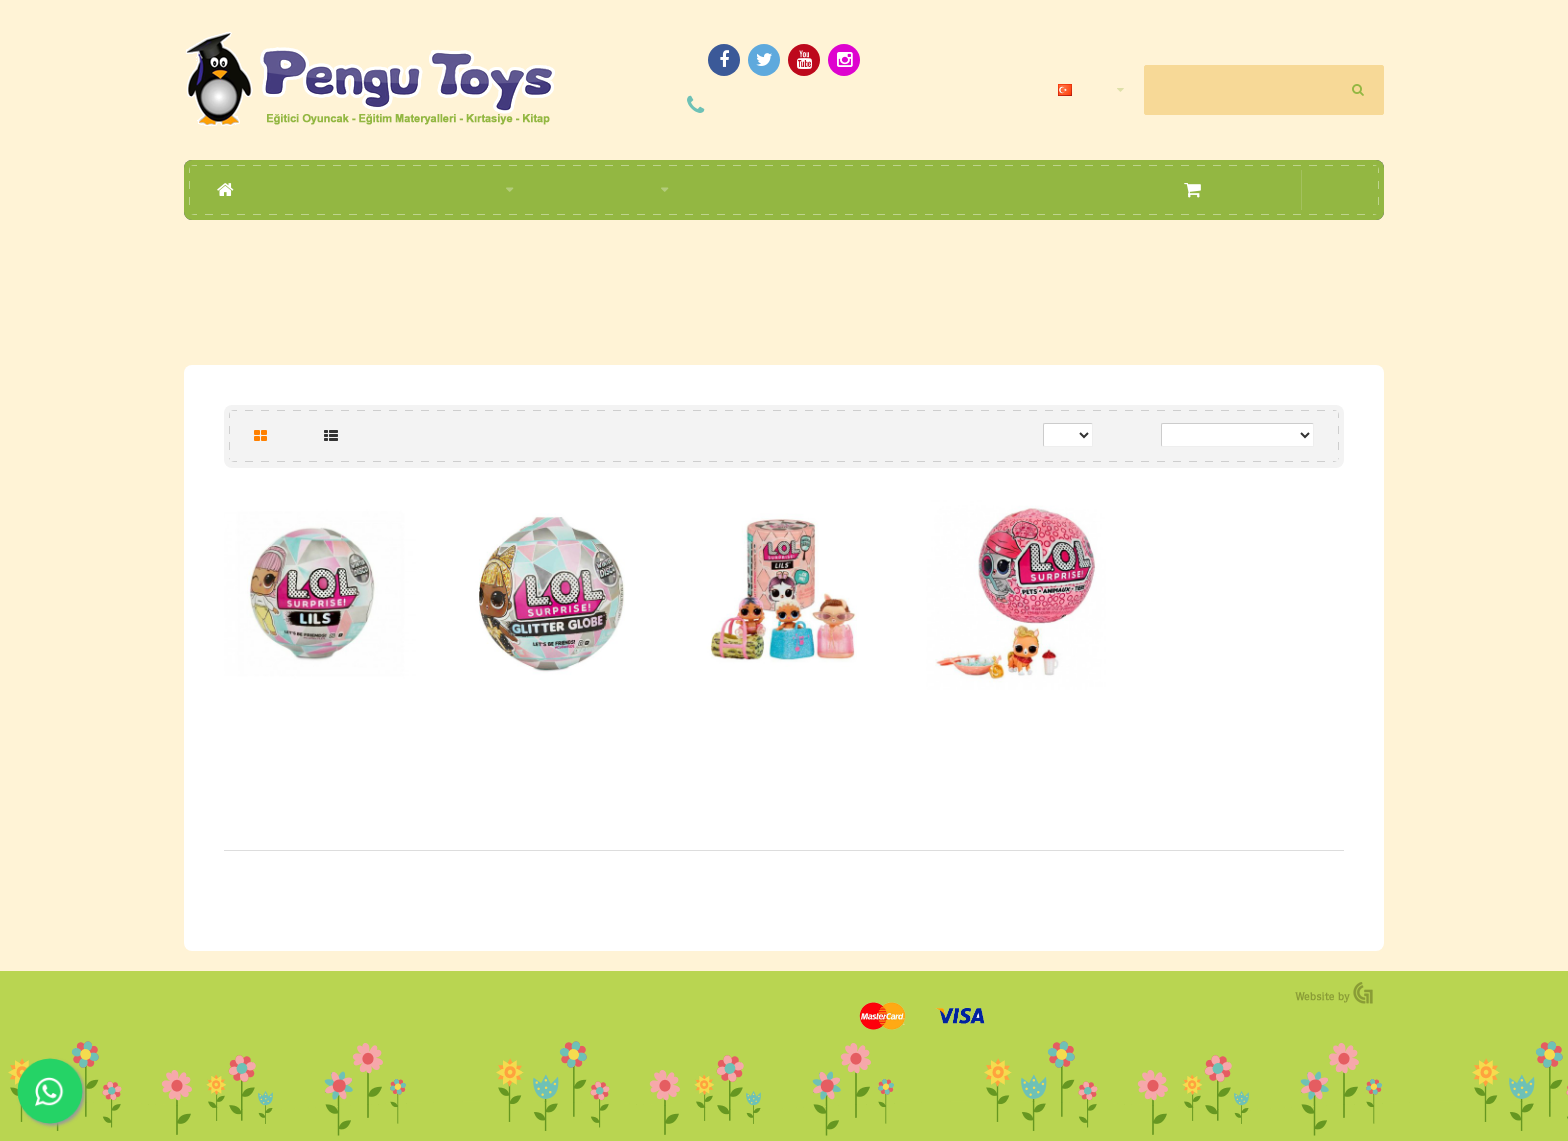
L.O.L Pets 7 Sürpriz (1016, 720)
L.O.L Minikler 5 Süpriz (784, 720)
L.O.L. (847, 259)
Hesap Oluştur (1346, 34)
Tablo (282, 434)
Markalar (791, 259)
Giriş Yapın (1270, 34)
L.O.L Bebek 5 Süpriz (320, 720)
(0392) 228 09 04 (803, 104)
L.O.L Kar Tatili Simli (552, 720)
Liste (350, 434)
